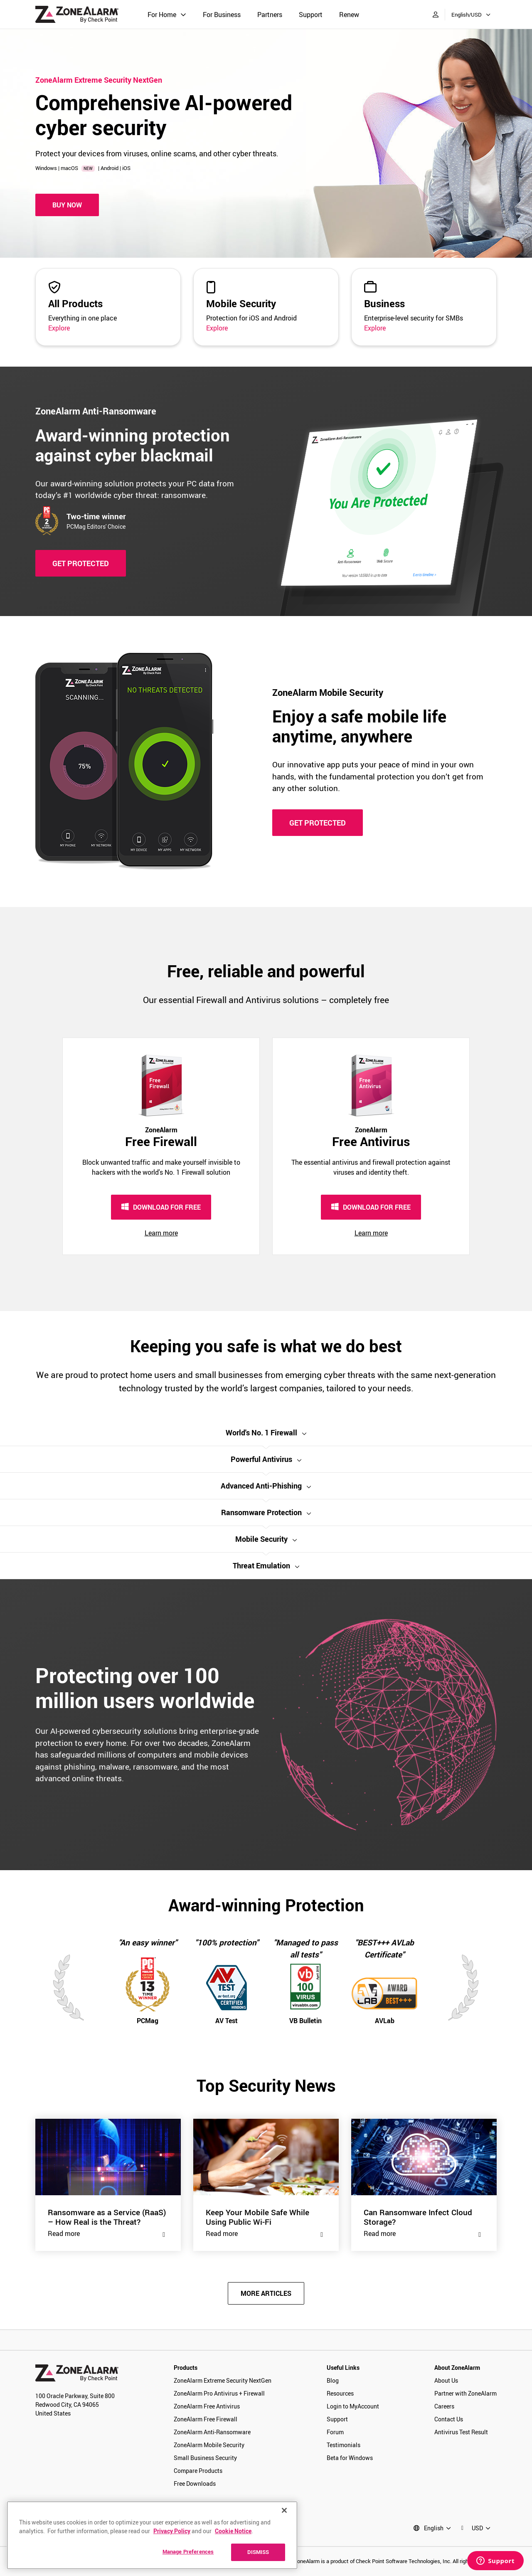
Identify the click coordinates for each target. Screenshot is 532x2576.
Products (185, 2367)
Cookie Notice (233, 2531)
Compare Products (198, 2471)
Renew (349, 14)
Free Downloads (195, 2483)
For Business (222, 14)
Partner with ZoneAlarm (465, 2393)
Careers (444, 2406)
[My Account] (436, 14)
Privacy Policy (171, 2531)
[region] (152, 2535)
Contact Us (448, 2419)
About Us (446, 2380)
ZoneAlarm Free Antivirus (207, 2406)
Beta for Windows (350, 2458)
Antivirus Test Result (461, 2432)
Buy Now (67, 205)
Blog (333, 2380)
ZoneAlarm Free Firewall (205, 2419)
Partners (269, 14)
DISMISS (258, 2552)
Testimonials (343, 2445)
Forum (335, 2432)
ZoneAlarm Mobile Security (209, 2445)
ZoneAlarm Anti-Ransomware (212, 2432)
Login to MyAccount (353, 2406)
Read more (108, 2233)
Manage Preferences (188, 2551)
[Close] (284, 2510)
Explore (59, 328)
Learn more (161, 1232)
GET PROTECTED (80, 563)
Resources (340, 2393)
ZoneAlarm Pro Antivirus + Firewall (219, 2393)
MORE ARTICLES (266, 2293)
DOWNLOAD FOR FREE (161, 1207)
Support (311, 14)
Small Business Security (205, 2458)
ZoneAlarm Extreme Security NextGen (222, 2380)
